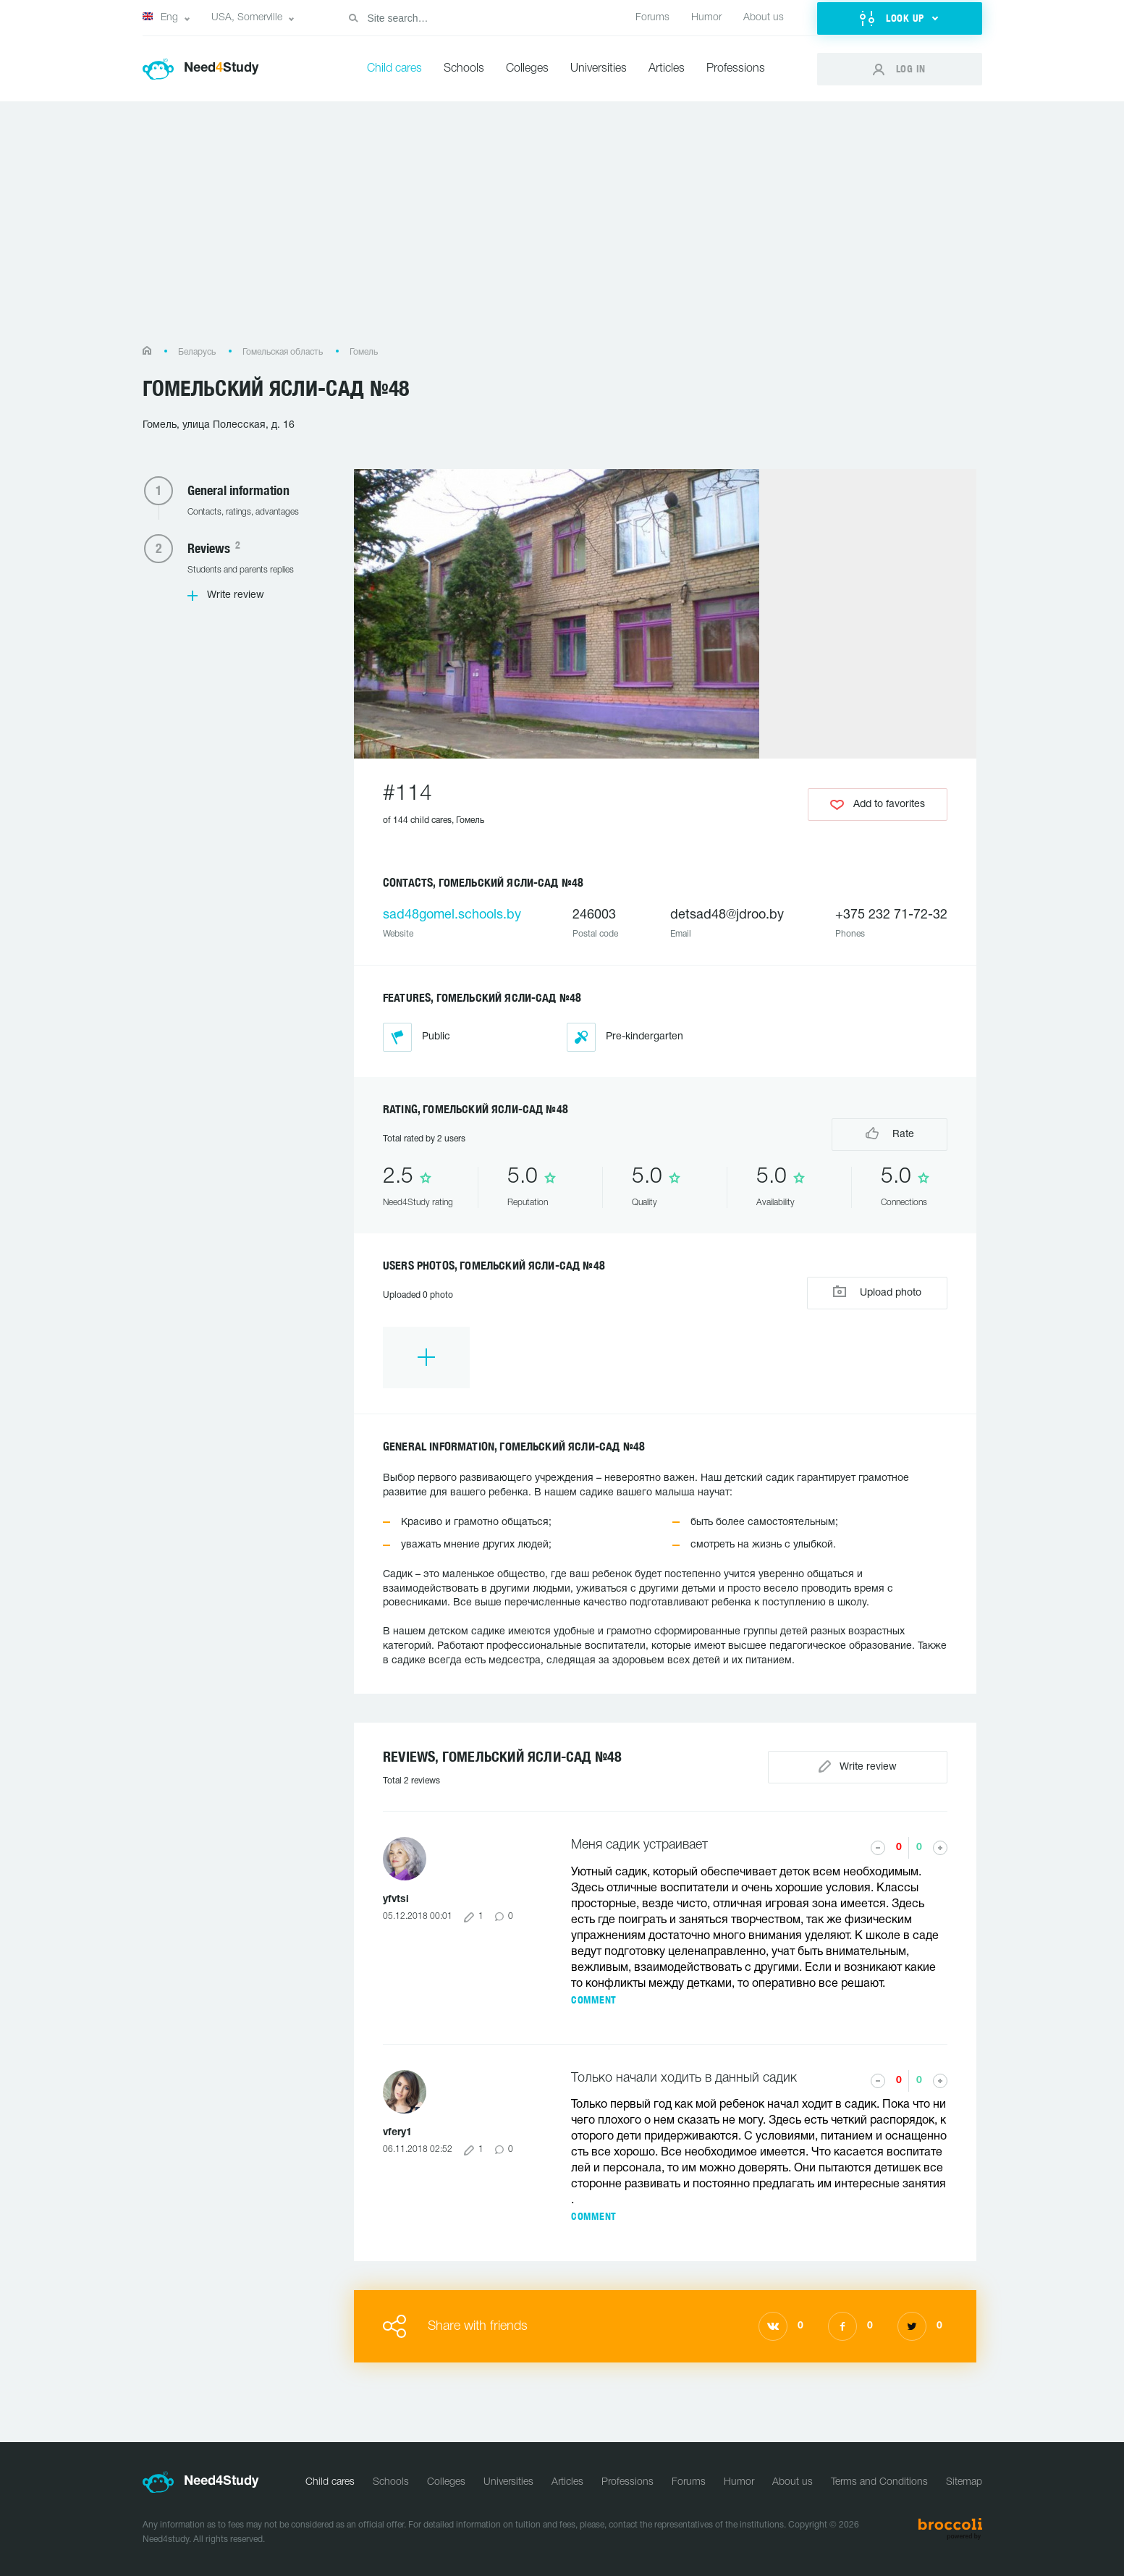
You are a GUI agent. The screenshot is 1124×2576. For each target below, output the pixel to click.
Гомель (364, 352)
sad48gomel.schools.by (452, 915)
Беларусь (197, 352)
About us (763, 17)
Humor (706, 17)
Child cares (394, 69)
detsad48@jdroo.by (727, 915)
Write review (235, 595)
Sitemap (964, 2482)
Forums (652, 17)
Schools (464, 69)
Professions (735, 69)
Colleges (527, 69)
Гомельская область (282, 352)
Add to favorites (877, 805)
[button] (899, 18)
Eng (160, 17)
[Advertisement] (562, 230)
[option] (426, 1357)
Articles (666, 69)
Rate (890, 1133)
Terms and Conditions (879, 2482)
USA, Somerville (246, 17)
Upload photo (877, 1291)
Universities (598, 69)
